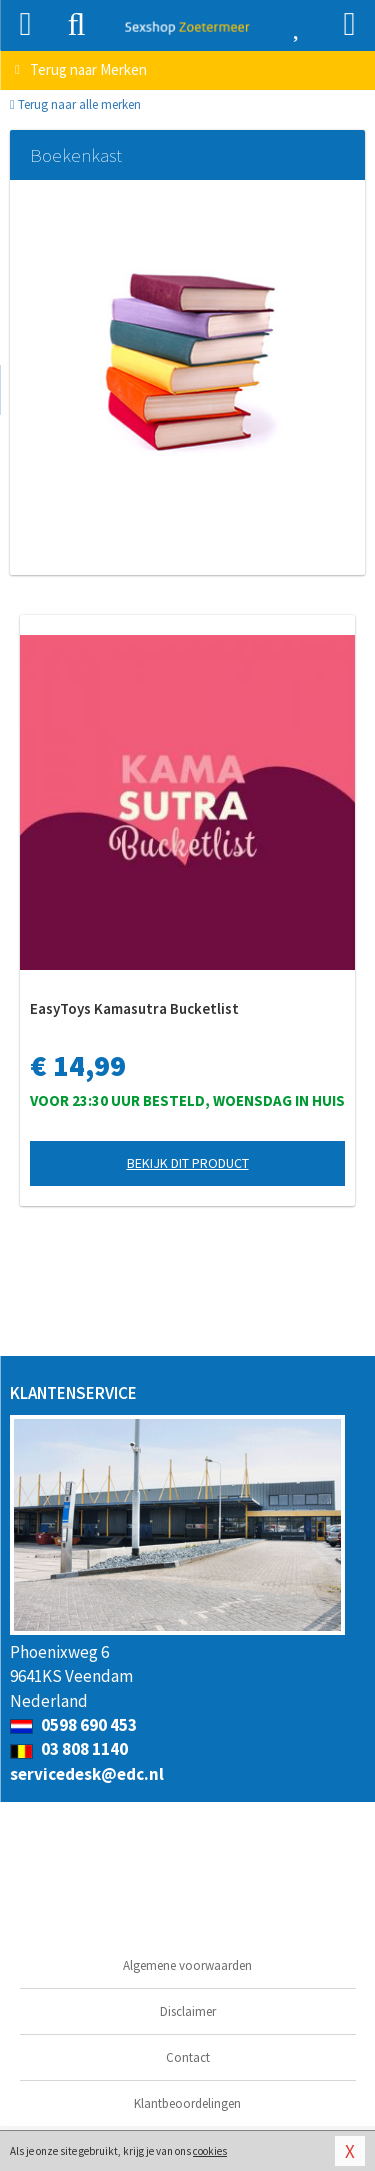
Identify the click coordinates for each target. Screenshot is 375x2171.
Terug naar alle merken (75, 104)
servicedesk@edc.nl (87, 1774)
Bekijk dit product (188, 1163)
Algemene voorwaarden (187, 1965)
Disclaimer (188, 2011)
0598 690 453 (73, 1725)
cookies (210, 2151)
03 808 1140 (69, 1749)
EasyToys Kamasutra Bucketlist (134, 1008)
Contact (188, 2057)
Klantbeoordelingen (187, 2103)
